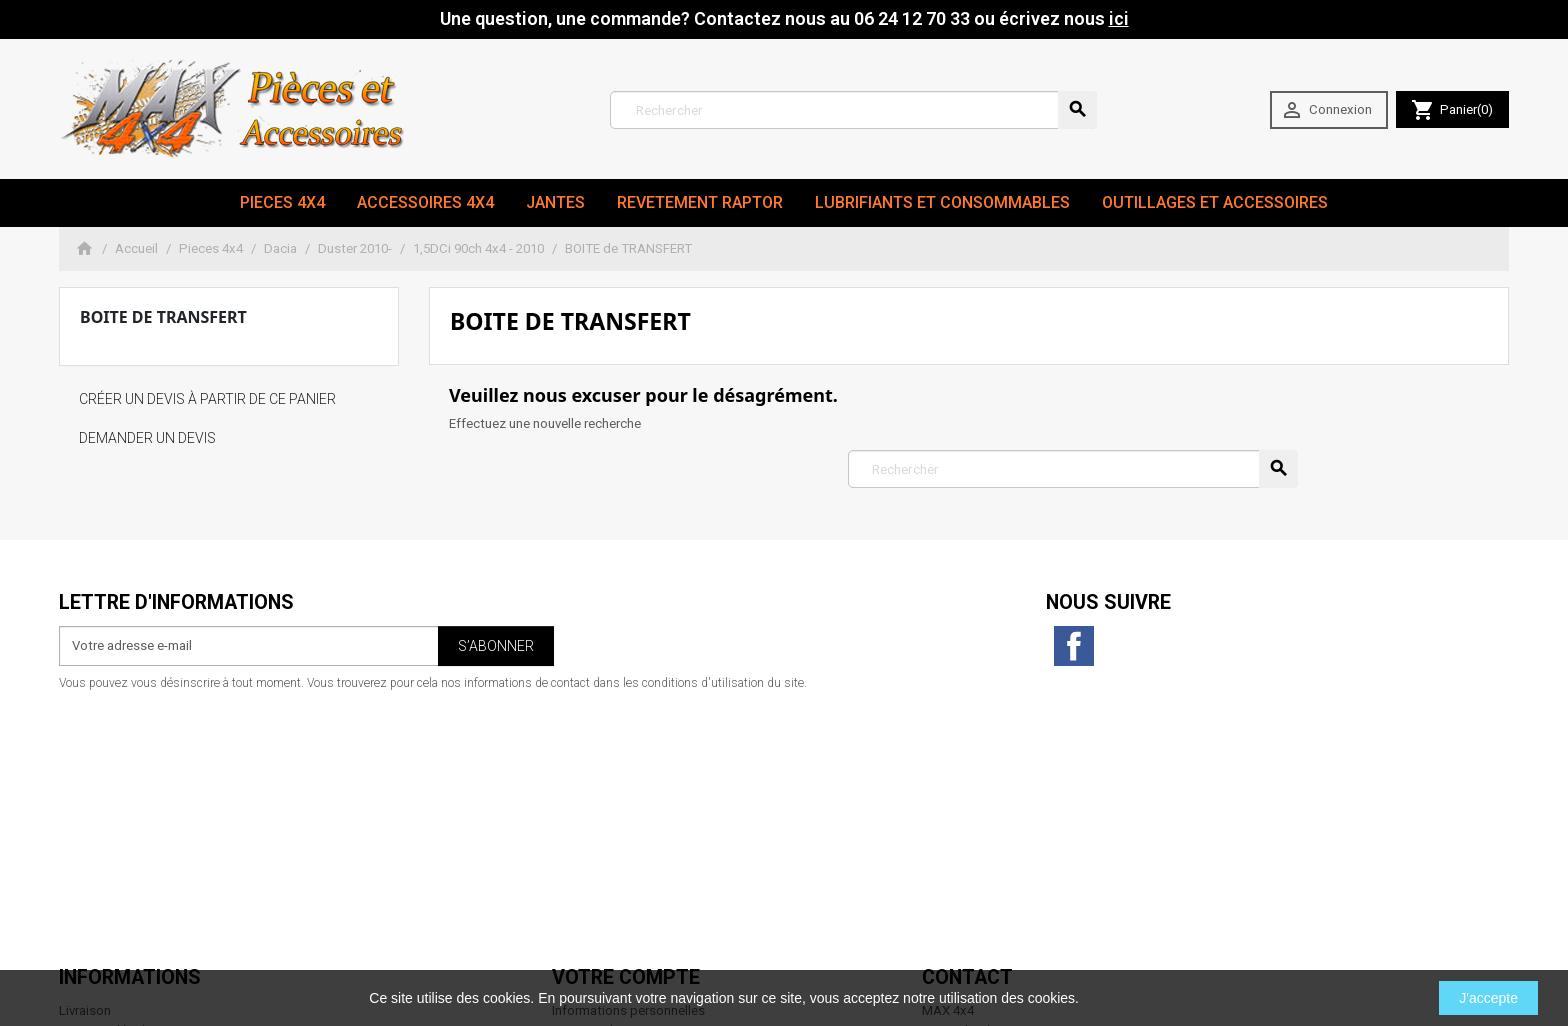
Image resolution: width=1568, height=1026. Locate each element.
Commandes (589, 774)
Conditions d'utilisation (127, 794)
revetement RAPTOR (700, 202)
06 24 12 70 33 (1049, 933)
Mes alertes (586, 853)
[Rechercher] (853, 110)
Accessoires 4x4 (425, 202)
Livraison (85, 754)
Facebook (1074, 646)
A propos (86, 814)
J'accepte (1488, 998)
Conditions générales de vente (148, 853)
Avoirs (570, 794)
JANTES (555, 202)
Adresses (580, 814)
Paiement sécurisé (113, 834)
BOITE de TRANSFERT (163, 317)
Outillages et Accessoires (1215, 202)
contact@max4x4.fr (1033, 913)
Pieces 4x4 (282, 202)
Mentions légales (109, 774)
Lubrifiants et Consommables (942, 202)
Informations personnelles (628, 754)
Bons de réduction (605, 834)
